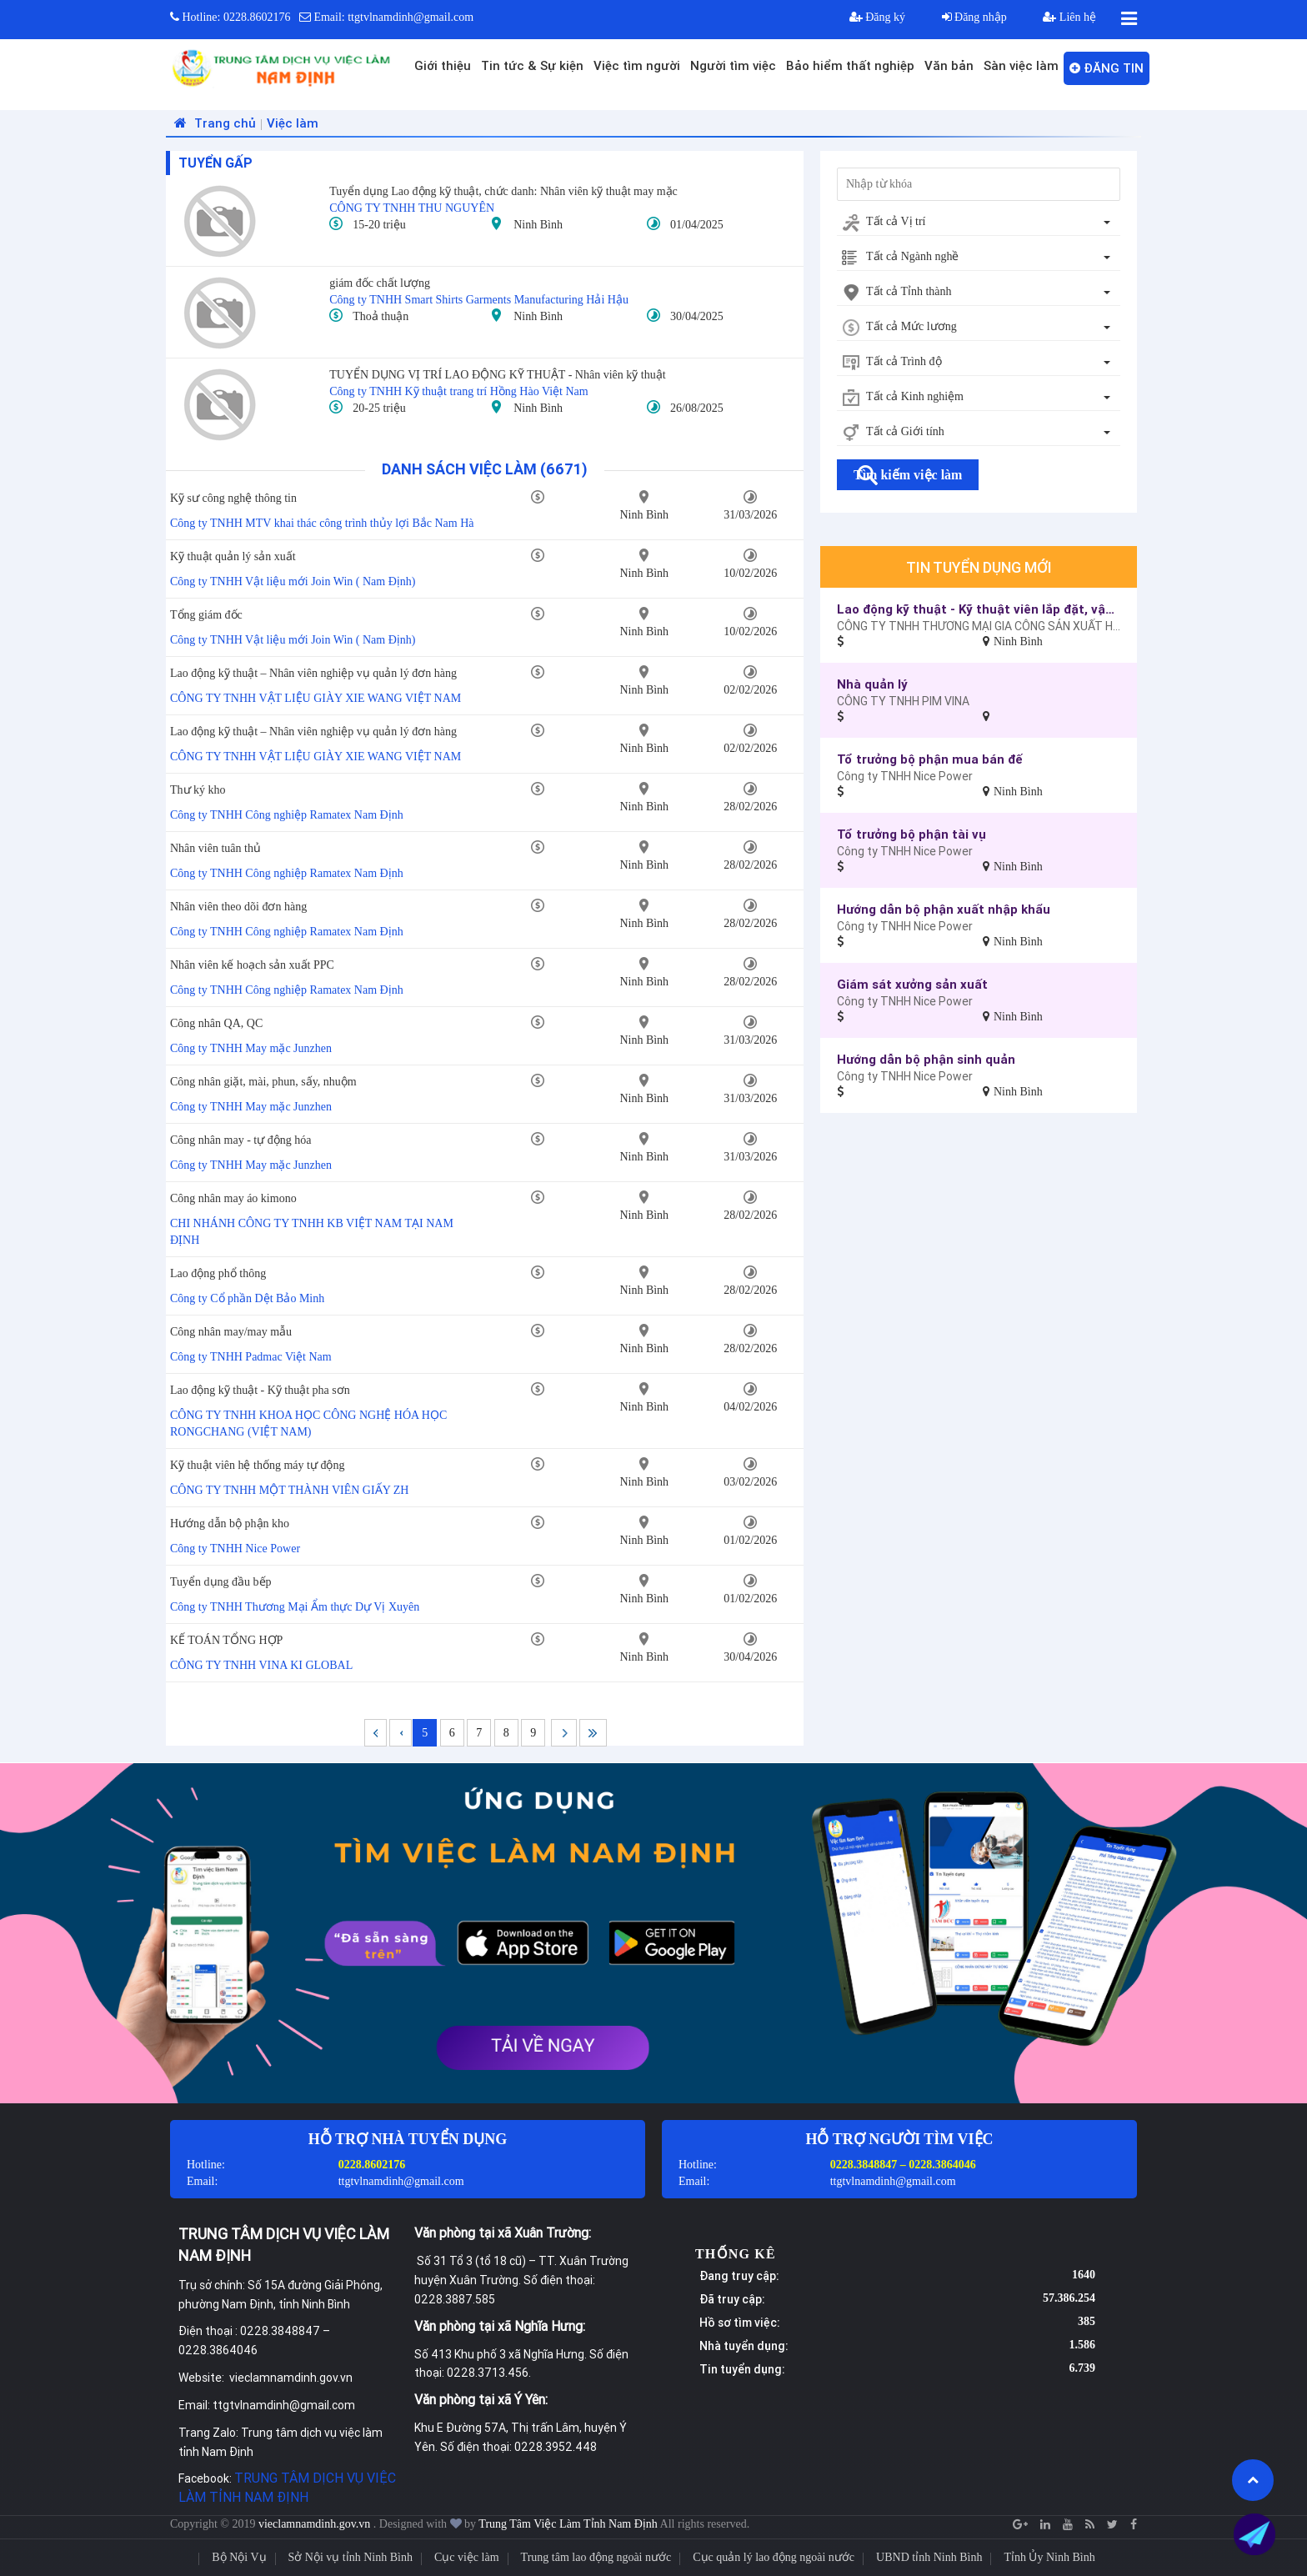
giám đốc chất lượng (379, 283)
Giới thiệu (442, 65)
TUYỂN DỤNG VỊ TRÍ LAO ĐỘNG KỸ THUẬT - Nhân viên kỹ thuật (497, 374)
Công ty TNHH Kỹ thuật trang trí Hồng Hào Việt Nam (458, 391)
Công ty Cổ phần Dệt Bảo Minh (247, 1298)
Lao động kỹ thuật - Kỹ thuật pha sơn (260, 1390)
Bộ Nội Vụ (239, 2557)
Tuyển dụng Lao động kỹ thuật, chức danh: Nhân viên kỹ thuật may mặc (503, 191)
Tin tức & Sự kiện (532, 65)
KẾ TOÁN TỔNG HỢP (226, 1640)
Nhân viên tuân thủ (215, 848)
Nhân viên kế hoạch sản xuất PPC (252, 965)
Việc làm (292, 123)
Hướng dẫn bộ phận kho (229, 1523)
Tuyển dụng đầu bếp (221, 1582)
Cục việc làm (466, 2557)
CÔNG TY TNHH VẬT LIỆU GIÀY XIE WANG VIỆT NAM (315, 698)
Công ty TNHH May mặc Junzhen (251, 1048)
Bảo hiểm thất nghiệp (850, 65)
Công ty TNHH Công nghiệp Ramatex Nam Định (286, 815)
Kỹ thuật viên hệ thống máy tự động (257, 1465)
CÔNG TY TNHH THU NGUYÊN (411, 208)
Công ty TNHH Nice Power (235, 1548)
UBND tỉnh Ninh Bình (929, 2557)
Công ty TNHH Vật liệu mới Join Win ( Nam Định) (292, 581)
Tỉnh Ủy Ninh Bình (1049, 2557)
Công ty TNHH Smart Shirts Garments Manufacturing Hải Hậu (478, 299)
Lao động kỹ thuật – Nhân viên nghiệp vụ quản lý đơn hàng (313, 673)
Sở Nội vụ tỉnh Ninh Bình (350, 2557)
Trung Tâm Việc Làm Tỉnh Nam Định (568, 2524)
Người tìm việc (733, 65)
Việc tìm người (636, 65)
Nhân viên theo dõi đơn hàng (238, 906)
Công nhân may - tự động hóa (240, 1140)
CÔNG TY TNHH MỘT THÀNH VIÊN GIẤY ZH (289, 1490)
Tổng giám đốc (206, 615)
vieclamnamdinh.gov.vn (315, 2524)
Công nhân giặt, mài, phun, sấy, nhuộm (263, 1081)
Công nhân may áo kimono (233, 1198)
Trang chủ (213, 123)
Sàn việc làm (1021, 65)
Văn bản (949, 65)
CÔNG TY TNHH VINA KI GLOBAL (261, 1665)
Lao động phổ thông (218, 1273)
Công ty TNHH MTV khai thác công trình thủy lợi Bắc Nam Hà (322, 523)
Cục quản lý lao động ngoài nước (773, 2557)
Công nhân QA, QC (216, 1023)
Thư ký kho (198, 790)
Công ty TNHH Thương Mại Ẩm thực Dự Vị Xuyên (294, 1607)
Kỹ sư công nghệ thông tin (233, 498)
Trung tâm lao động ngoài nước (596, 2557)
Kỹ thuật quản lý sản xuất (233, 556)
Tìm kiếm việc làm (908, 475)
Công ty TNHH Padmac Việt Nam (251, 1357)
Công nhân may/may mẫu (231, 1332)
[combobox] (978, 222)
